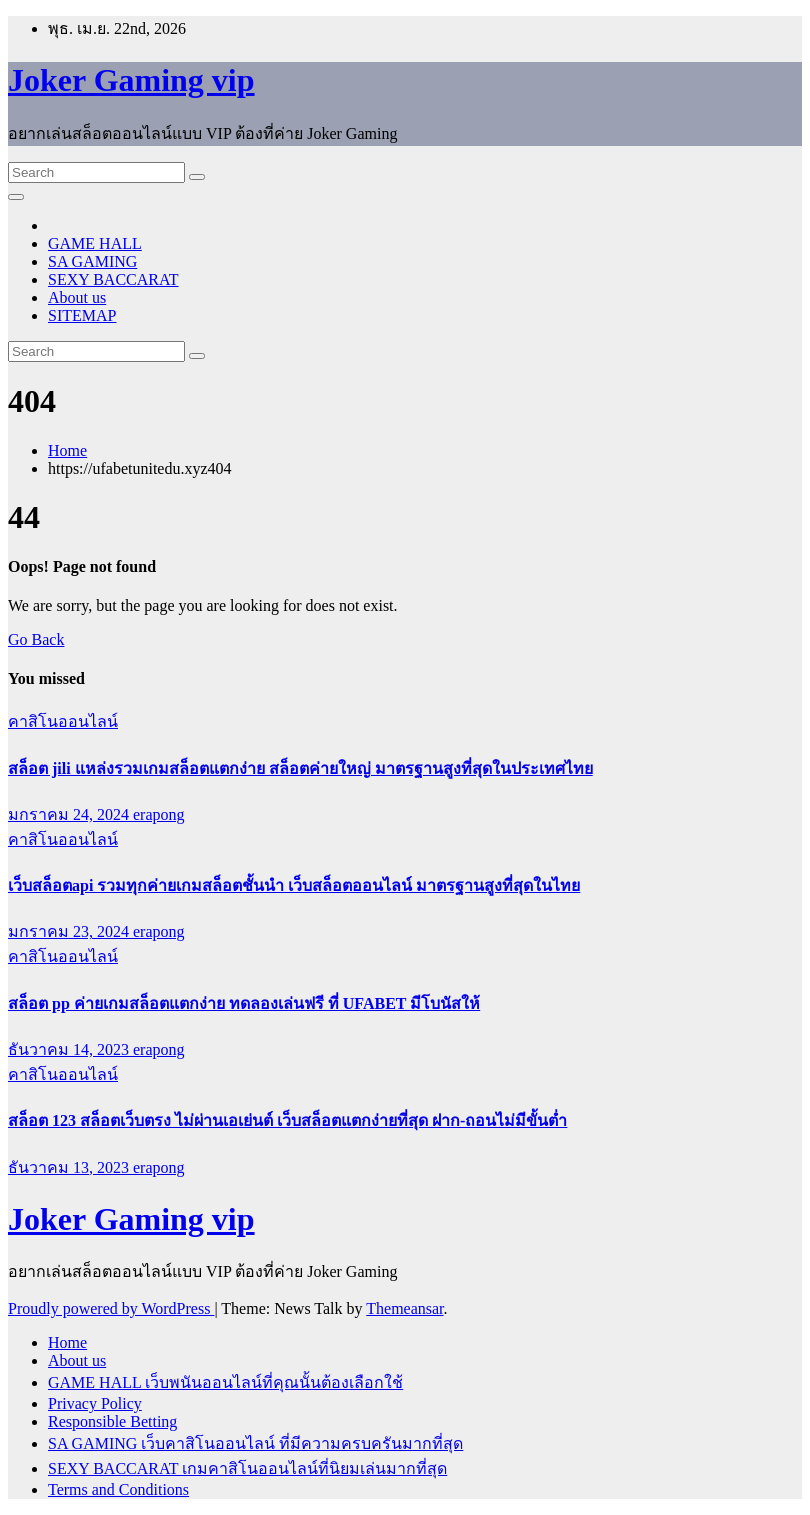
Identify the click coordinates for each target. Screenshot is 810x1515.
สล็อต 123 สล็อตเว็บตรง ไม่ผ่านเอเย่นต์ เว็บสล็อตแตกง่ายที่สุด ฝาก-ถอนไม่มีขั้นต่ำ (287, 1120)
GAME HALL (95, 243)
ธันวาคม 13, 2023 (70, 1167)
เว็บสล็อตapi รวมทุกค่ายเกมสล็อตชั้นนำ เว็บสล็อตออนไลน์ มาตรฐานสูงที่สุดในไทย (294, 885)
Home (67, 450)
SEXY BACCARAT (113, 279)
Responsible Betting (112, 1421)
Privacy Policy (95, 1403)
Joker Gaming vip (131, 80)
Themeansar (404, 1308)
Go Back (36, 639)
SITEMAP (82, 315)
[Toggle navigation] (16, 197)
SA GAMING (92, 261)
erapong (159, 814)
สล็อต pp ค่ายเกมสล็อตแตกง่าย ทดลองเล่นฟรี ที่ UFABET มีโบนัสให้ (244, 1003)
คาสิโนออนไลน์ (63, 721)
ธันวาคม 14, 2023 (70, 1049)
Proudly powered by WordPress (111, 1308)
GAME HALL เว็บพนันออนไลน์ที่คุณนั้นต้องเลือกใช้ (225, 1382)
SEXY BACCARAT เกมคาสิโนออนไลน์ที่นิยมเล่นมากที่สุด (247, 1468)
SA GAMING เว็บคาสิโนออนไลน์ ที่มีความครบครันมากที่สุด (255, 1443)
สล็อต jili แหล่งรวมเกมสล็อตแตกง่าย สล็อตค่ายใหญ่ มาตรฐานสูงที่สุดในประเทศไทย (300, 768)
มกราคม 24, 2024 (70, 814)
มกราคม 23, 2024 (70, 931)
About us (77, 297)
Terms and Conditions (118, 1489)
